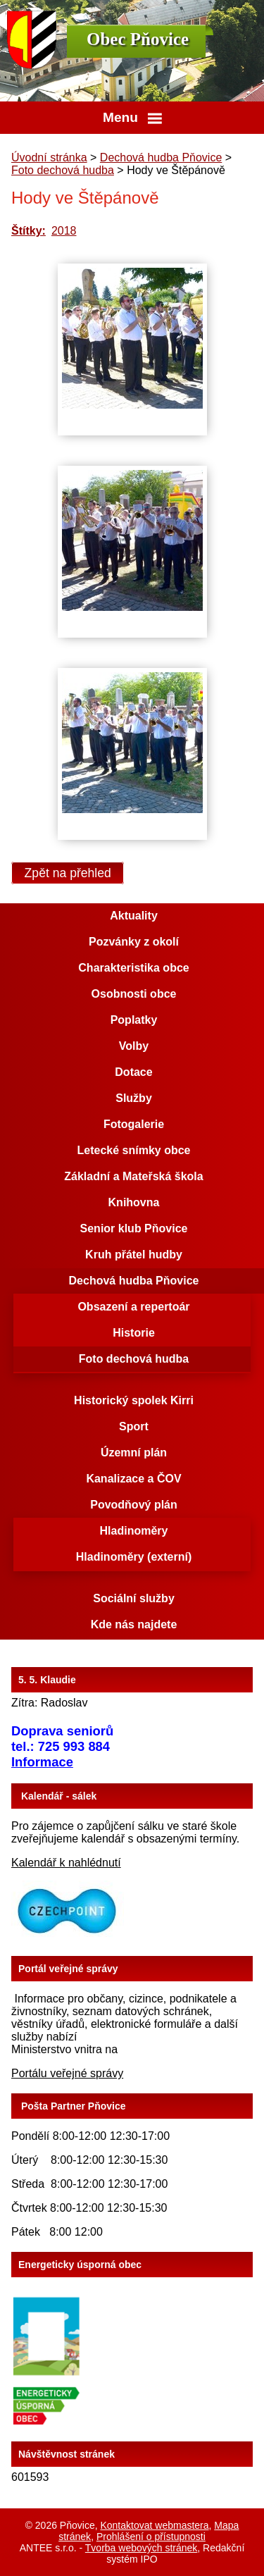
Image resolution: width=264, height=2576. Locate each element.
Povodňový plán (133, 1505)
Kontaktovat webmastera (154, 2525)
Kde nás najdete (134, 1624)
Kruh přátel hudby (133, 1255)
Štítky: (28, 231)
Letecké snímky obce (134, 1150)
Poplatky (134, 1020)
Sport (134, 1426)
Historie (134, 1333)
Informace (42, 1761)
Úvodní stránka (49, 157)
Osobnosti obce (134, 994)
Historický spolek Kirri (134, 1400)
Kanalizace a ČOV (133, 1479)
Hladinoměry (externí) (133, 1557)
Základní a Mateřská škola (133, 1176)
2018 (64, 231)
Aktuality (134, 916)
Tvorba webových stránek (141, 2547)
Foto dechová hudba (62, 170)
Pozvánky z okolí (134, 942)
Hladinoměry (134, 1531)
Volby (134, 1046)
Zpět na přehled (68, 873)
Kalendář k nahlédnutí (66, 1863)
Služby (133, 1098)
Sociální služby (134, 1598)
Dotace (133, 1072)
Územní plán (134, 1453)
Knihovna (134, 1202)
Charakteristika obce (133, 968)
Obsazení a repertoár (133, 1307)
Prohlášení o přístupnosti (151, 2536)
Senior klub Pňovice (134, 1228)
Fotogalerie (133, 1124)
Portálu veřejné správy (67, 2073)
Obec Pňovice (138, 39)
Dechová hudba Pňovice (161, 157)
